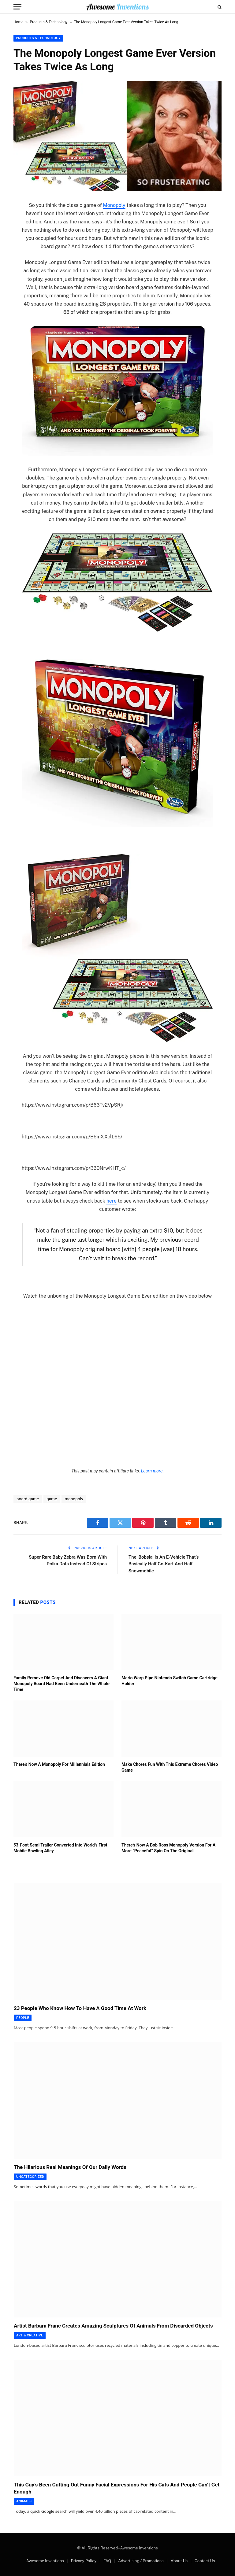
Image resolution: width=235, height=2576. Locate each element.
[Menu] (17, 7)
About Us (179, 2561)
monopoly (74, 1499)
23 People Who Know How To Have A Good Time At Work (80, 2008)
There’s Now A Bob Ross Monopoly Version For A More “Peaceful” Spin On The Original (168, 1848)
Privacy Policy (83, 2561)
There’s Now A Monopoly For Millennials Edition (59, 1764)
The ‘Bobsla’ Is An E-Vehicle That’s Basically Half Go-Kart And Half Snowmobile (164, 1564)
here (111, 1201)
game (52, 1499)
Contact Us (205, 2561)
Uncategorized (30, 2177)
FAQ (107, 2561)
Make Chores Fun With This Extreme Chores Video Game (169, 1767)
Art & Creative (29, 2335)
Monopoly (114, 205)
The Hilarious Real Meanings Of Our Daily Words (70, 2167)
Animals (24, 2501)
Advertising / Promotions (141, 2561)
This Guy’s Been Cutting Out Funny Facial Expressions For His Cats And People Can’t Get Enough (116, 2488)
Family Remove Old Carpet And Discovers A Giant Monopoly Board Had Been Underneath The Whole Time (61, 1683)
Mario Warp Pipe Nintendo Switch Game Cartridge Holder (169, 1680)
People (22, 2018)
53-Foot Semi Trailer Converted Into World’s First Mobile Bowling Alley (60, 1848)
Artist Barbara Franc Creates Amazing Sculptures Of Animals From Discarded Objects (113, 2326)
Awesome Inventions (45, 2561)
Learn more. (152, 1470)
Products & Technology (49, 22)
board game (28, 1499)
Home (18, 22)
